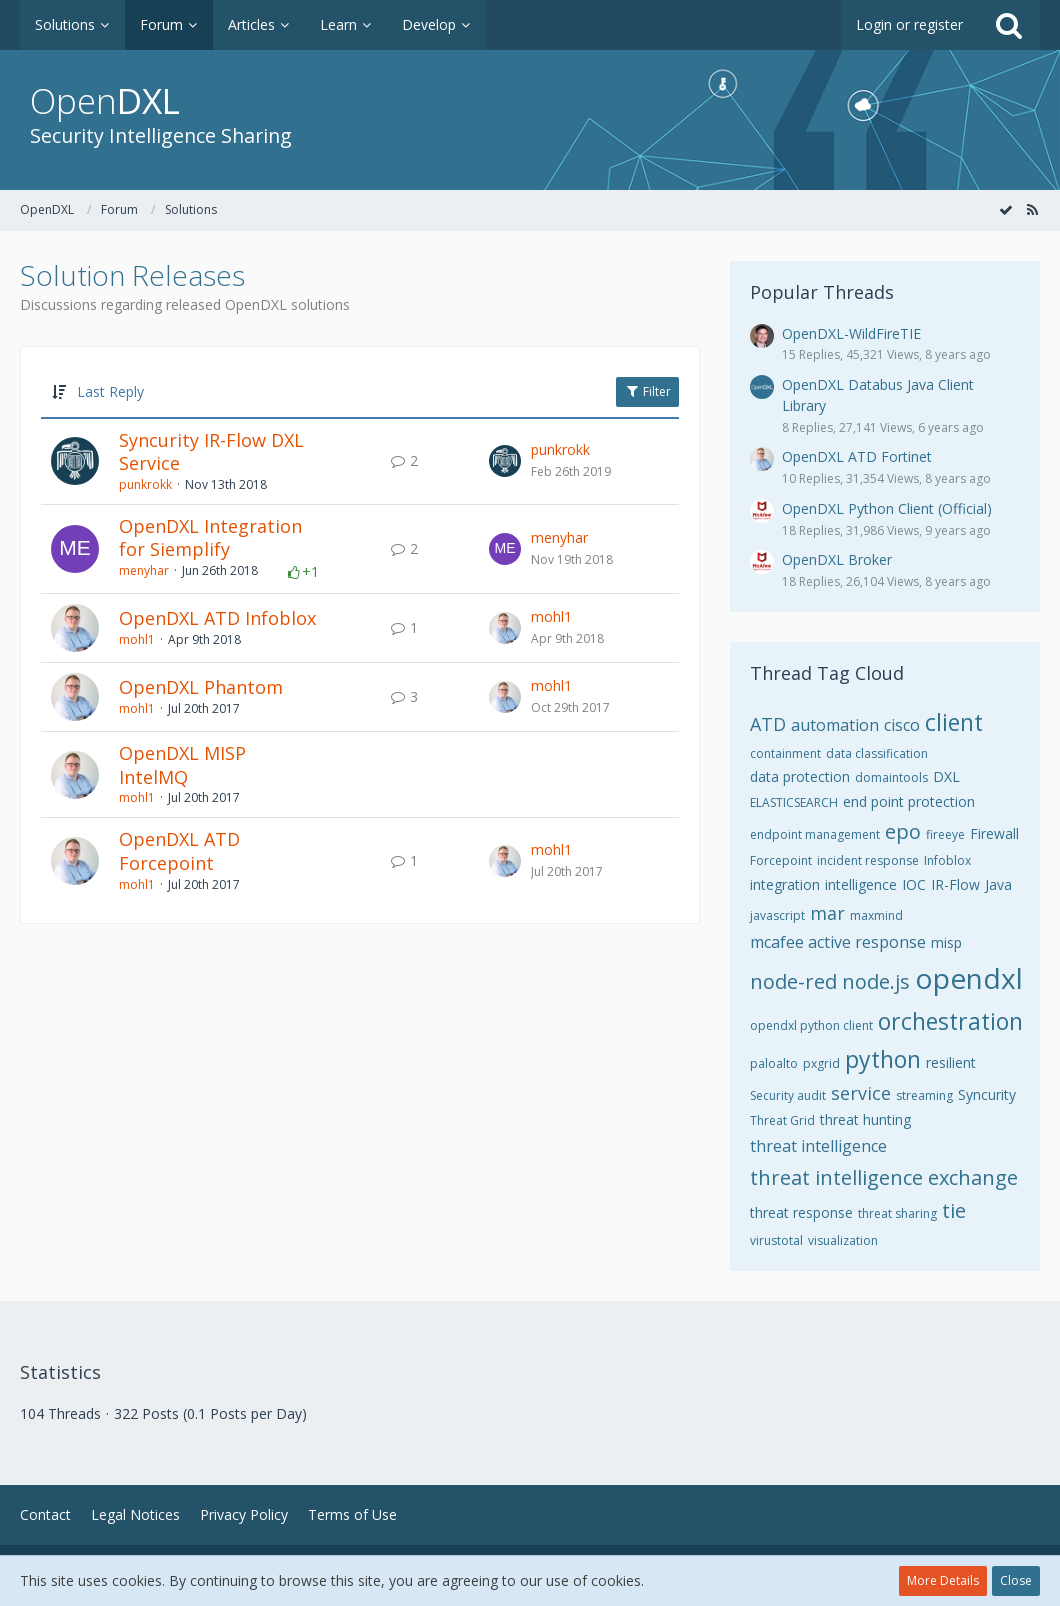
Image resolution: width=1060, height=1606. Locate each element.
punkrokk (145, 484)
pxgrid (821, 1063)
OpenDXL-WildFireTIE (851, 333)
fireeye (945, 834)
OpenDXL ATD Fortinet (857, 456)
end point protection (909, 801)
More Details (943, 1580)
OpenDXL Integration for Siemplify (210, 538)
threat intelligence (818, 1146)
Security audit (788, 1095)
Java (998, 884)
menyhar (144, 570)
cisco (902, 725)
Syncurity (987, 1094)
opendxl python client (811, 1025)
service (861, 1093)
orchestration (950, 1021)
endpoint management (815, 834)
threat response (801, 1212)
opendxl (969, 978)
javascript (777, 915)
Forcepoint (781, 860)
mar (827, 913)
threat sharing (897, 1213)
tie (954, 1210)
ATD (768, 724)
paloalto (774, 1063)
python (883, 1059)
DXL (946, 776)
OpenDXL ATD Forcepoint (179, 851)
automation (835, 725)
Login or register (909, 24)
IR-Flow (955, 884)
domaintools (891, 777)
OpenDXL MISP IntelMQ (182, 765)
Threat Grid (782, 1120)
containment (785, 753)
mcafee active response (838, 942)
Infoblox (947, 860)
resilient (951, 1062)
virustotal (776, 1240)
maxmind (876, 915)
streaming (924, 1095)
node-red (793, 981)
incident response (868, 860)
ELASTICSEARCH (794, 802)
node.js (876, 981)
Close (1016, 1580)
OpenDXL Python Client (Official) (887, 508)
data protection (800, 776)
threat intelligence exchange (884, 1177)
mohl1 (137, 639)
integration (785, 884)
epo (903, 831)
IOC (914, 884)
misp (946, 942)
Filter (647, 391)
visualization (843, 1240)
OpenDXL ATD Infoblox (217, 618)
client (954, 722)
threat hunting (865, 1119)
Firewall (994, 833)
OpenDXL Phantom (201, 687)
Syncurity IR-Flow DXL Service (211, 452)
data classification (877, 753)
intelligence (861, 884)
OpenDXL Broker (837, 559)
